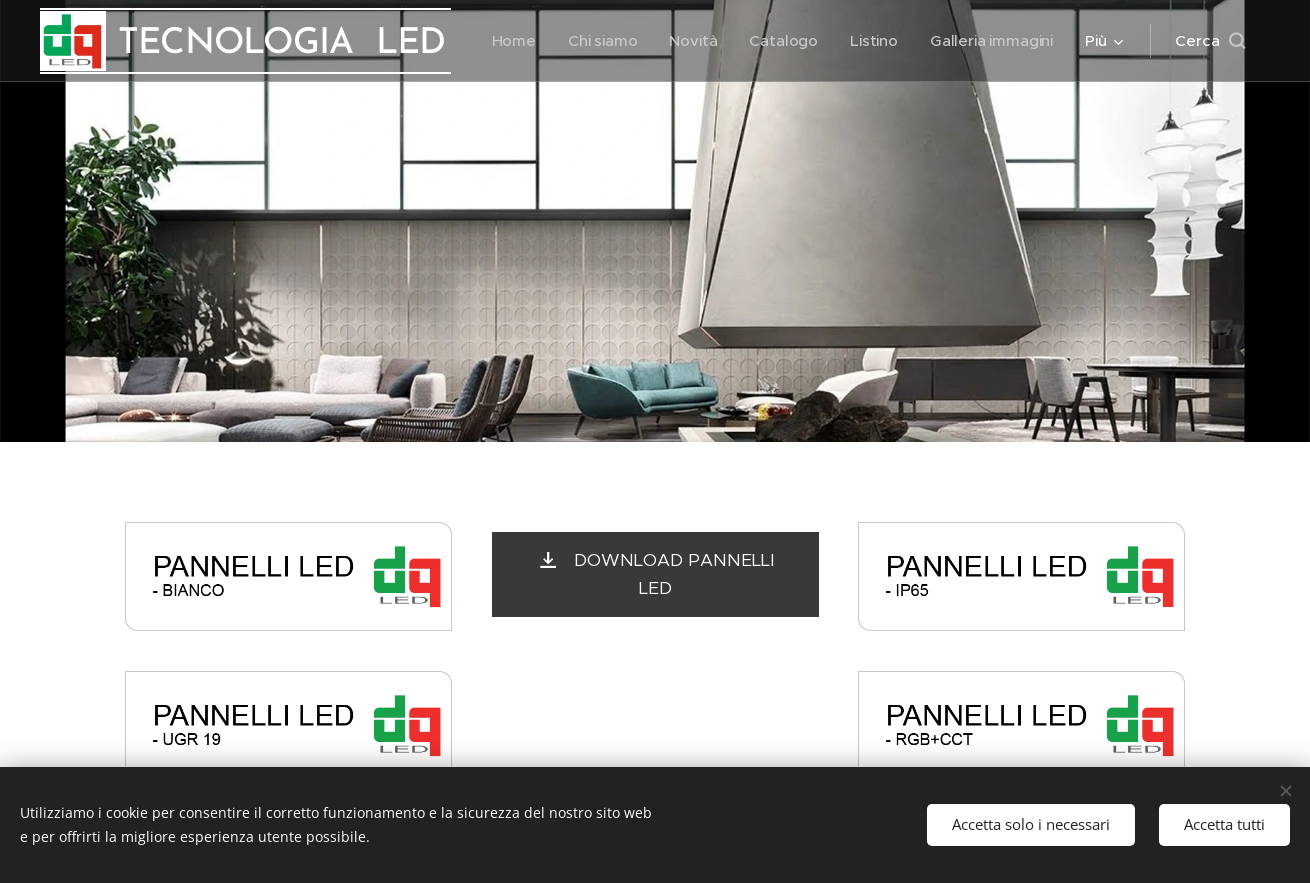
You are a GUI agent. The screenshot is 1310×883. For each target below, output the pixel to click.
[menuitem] (511, 41)
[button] (1210, 41)
